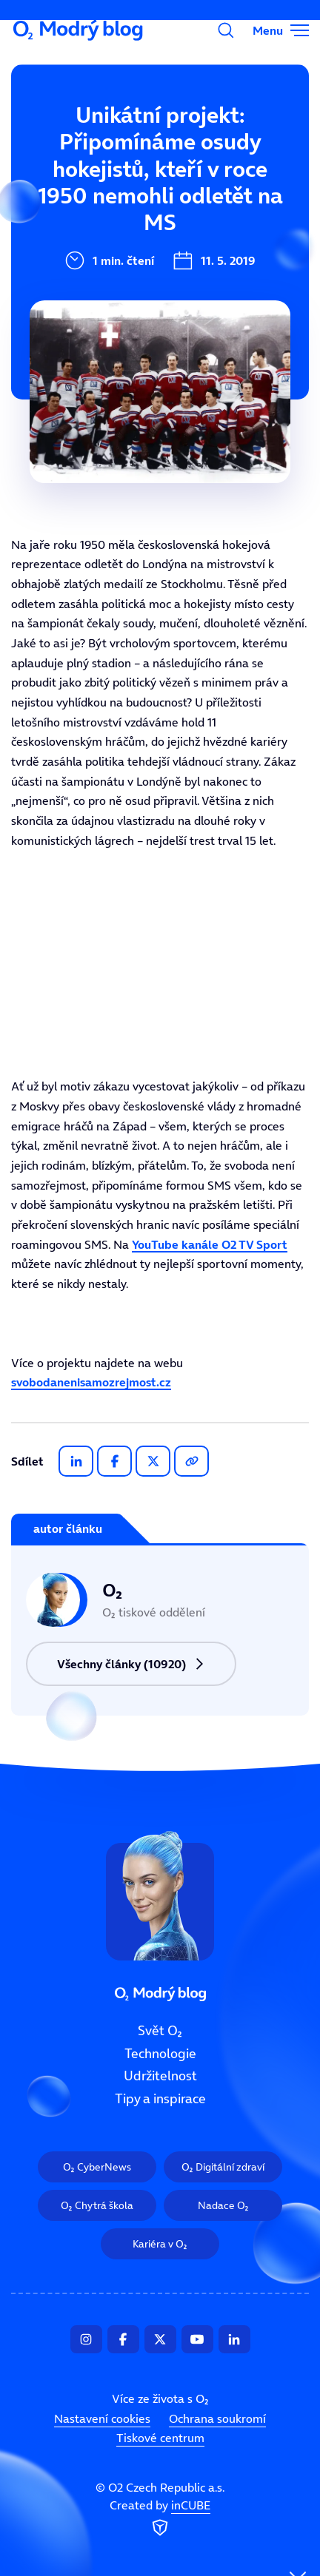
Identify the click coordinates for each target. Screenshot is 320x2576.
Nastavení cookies (102, 2418)
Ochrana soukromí (217, 2418)
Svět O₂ (63, 138)
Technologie (160, 2053)
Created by (160, 2518)
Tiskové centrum (160, 2438)
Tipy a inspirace (160, 2098)
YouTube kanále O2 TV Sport (209, 1244)
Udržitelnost (160, 2076)
